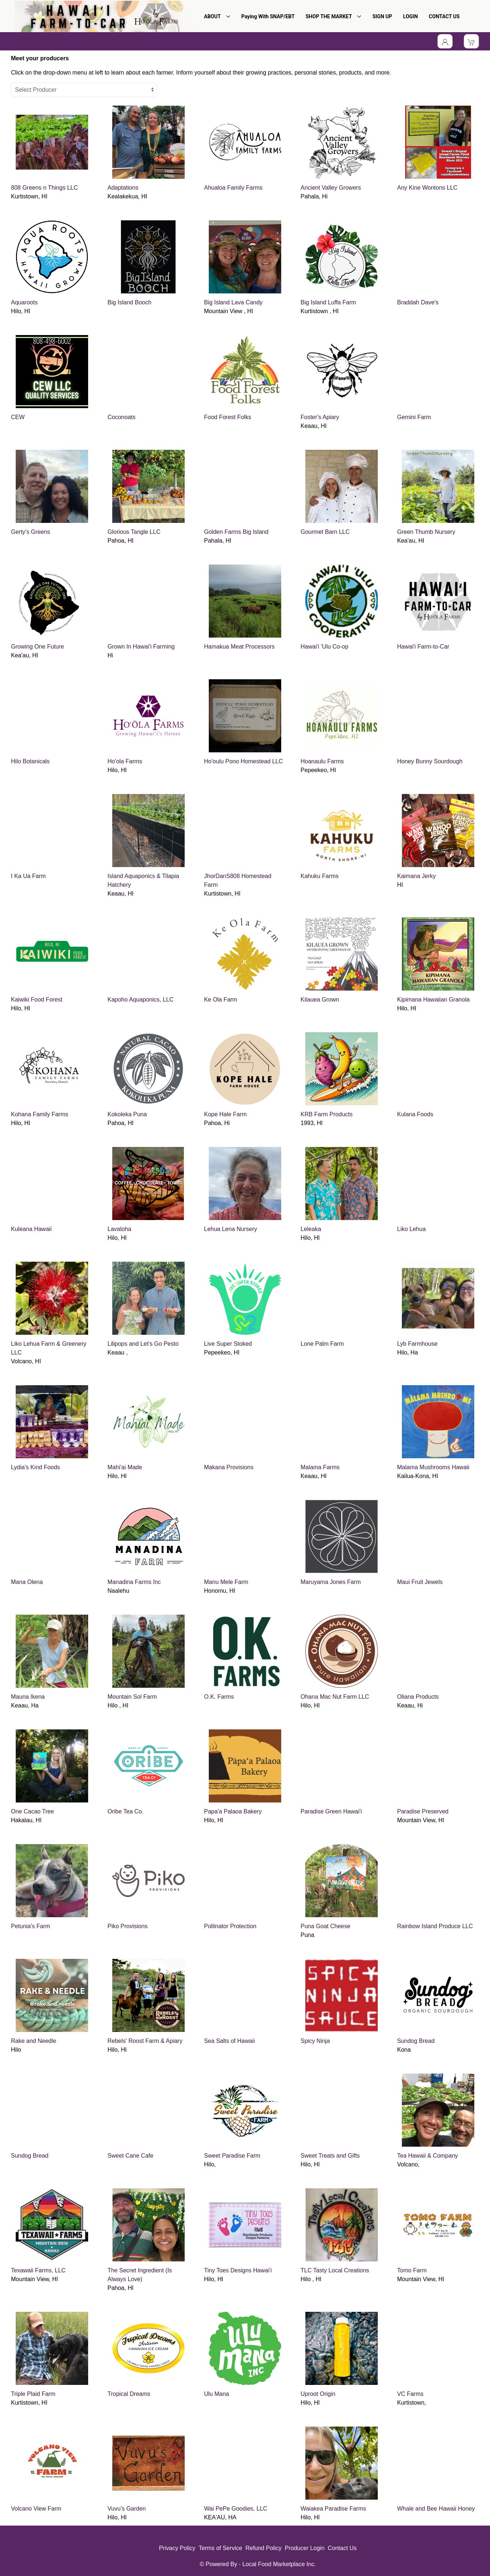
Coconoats (122, 417)
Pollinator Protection (230, 1926)
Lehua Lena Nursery (230, 1229)
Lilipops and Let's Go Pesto (143, 1344)
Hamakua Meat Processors (239, 646)
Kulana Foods (415, 1114)
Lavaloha (119, 1229)
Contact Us (342, 2548)
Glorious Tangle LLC (134, 532)
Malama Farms (320, 1467)
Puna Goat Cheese (325, 1926)
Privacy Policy (177, 2548)
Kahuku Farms (320, 876)
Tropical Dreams (129, 2394)
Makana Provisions (228, 1467)
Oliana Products (418, 1697)
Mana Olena (27, 1582)
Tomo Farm (412, 2270)
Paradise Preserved (423, 1811)
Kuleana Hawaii (31, 1229)
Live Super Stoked (228, 1344)
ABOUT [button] (217, 16)
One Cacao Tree (32, 1811)
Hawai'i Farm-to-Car (423, 646)
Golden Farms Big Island (236, 532)
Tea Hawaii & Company (427, 2156)
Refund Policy (263, 2548)
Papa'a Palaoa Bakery (233, 1811)
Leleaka (311, 1229)
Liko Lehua (411, 1229)
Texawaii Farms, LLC (38, 2270)
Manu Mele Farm (226, 1582)
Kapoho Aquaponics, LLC (141, 999)
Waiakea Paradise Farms (333, 2508)
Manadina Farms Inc (134, 1582)
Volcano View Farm (36, 2508)
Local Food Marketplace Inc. (279, 2564)
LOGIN (410, 16)
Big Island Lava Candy (233, 302)
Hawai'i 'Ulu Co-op (324, 646)
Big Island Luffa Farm (328, 302)
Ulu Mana (216, 2394)
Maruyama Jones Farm (331, 1582)
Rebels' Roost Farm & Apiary (145, 2041)
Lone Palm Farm (322, 1344)
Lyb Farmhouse (417, 1344)
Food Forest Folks (227, 417)
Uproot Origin (318, 2394)
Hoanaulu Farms (322, 761)
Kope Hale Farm (225, 1114)
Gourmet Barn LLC (325, 532)
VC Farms (410, 2394)
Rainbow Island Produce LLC (435, 1926)
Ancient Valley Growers (331, 188)
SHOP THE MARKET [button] (334, 16)
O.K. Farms (219, 1697)
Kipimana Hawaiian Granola (433, 999)
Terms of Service (220, 2548)
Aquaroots (24, 302)
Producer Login (305, 2548)
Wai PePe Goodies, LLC (235, 2508)
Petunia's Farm (30, 1926)
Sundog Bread (415, 2041)
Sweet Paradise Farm (232, 2156)
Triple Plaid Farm (33, 2394)
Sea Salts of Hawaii (229, 2041)
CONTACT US (444, 16)
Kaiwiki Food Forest (37, 999)
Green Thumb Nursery (426, 532)
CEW (17, 417)
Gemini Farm (414, 417)
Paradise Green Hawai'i (331, 1811)
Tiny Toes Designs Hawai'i (238, 2270)
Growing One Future (37, 646)
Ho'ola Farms (125, 761)
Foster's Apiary (320, 417)
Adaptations (123, 188)
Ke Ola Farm (220, 999)
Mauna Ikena (28, 1697)
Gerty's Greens (30, 532)
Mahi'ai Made (125, 1467)
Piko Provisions (127, 1926)
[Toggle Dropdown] (445, 41)
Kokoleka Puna (127, 1114)
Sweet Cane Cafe (130, 2156)
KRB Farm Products (327, 1114)
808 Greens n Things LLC (44, 188)
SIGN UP (382, 16)
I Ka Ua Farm (28, 876)
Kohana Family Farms (39, 1114)
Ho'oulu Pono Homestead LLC (243, 761)
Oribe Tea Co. (125, 1811)
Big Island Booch (129, 302)
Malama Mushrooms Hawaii (433, 1467)
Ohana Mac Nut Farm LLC (335, 1697)
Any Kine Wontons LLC (427, 188)
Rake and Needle (33, 2041)
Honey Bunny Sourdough (430, 761)
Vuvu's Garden (127, 2508)
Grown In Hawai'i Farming (141, 646)
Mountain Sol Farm (132, 1697)
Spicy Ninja (315, 2041)
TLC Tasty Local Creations (335, 2270)
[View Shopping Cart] (471, 41)
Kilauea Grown (320, 999)
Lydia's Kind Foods (35, 1467)
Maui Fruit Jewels (419, 1582)
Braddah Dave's (417, 302)
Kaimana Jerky (416, 876)
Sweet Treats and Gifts (330, 2156)
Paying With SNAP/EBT (268, 16)
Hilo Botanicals (30, 761)
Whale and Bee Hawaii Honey (436, 2508)
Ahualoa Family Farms (233, 188)
